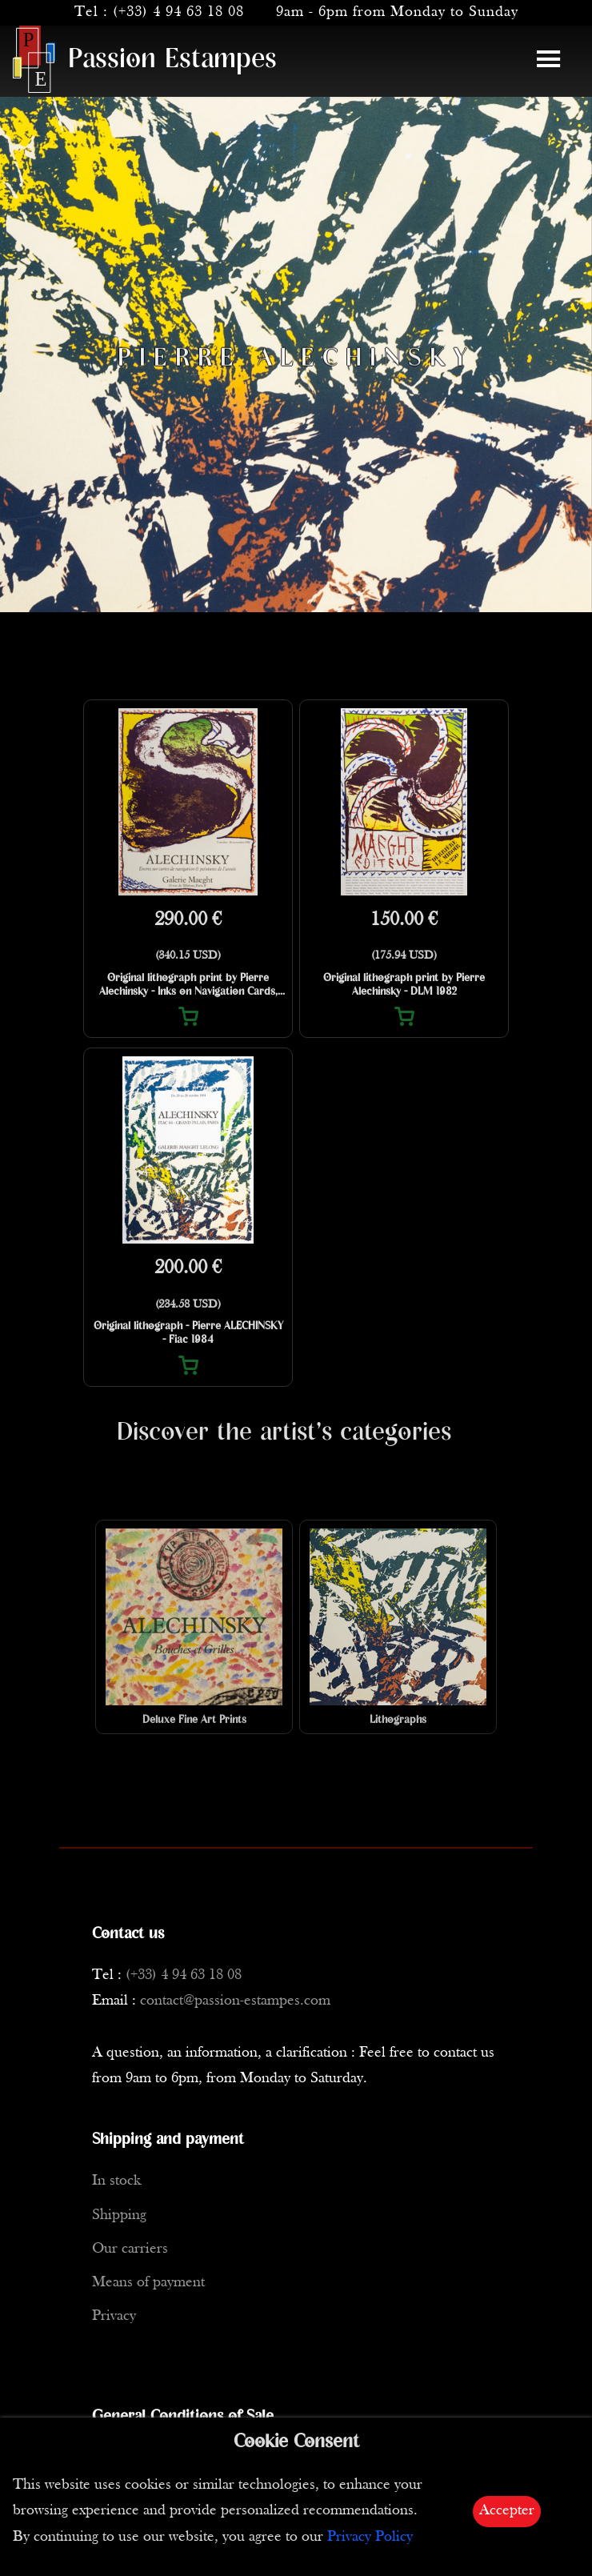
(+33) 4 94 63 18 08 (178, 12)
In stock (116, 2181)
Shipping (119, 2215)
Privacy (114, 2316)
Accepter (506, 2510)
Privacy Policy (370, 2537)
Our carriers (130, 2249)
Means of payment (148, 2282)
